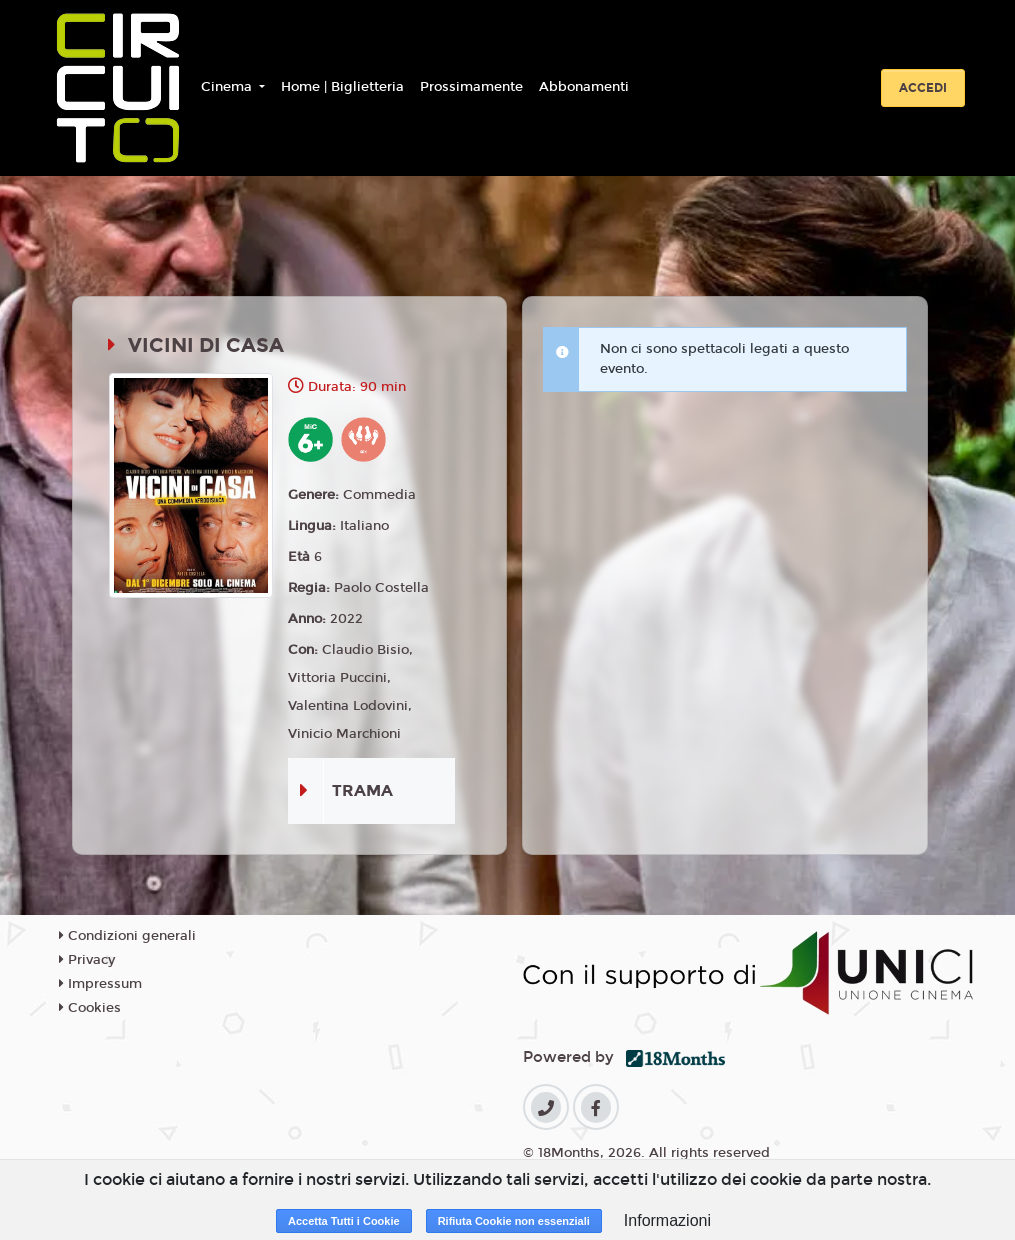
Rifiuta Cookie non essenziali (514, 1221)
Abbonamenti (584, 87)
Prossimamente (471, 87)
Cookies (90, 1008)
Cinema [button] (228, 87)
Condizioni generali (127, 936)
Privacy (87, 960)
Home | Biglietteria (342, 87)
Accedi (923, 88)
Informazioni (667, 1220)
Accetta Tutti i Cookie (344, 1221)
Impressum (100, 984)
